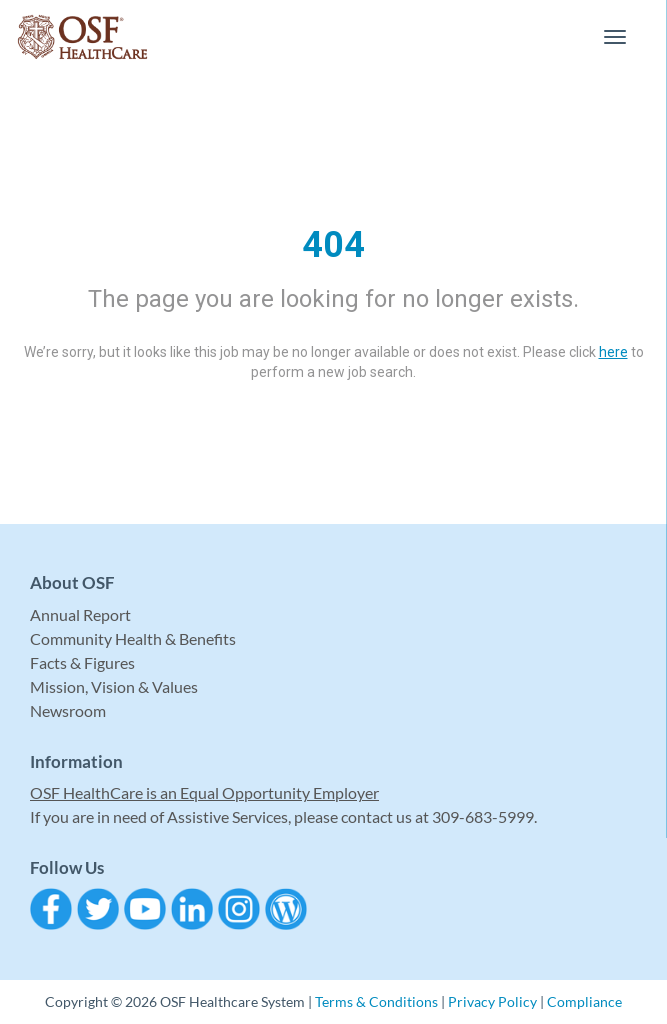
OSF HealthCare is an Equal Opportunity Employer (204, 792)
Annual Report (80, 614)
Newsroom (68, 710)
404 (333, 245)
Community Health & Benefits (133, 638)
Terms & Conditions (376, 1001)
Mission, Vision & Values (114, 686)
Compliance (584, 1001)
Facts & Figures (82, 662)
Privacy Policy (492, 1001)
